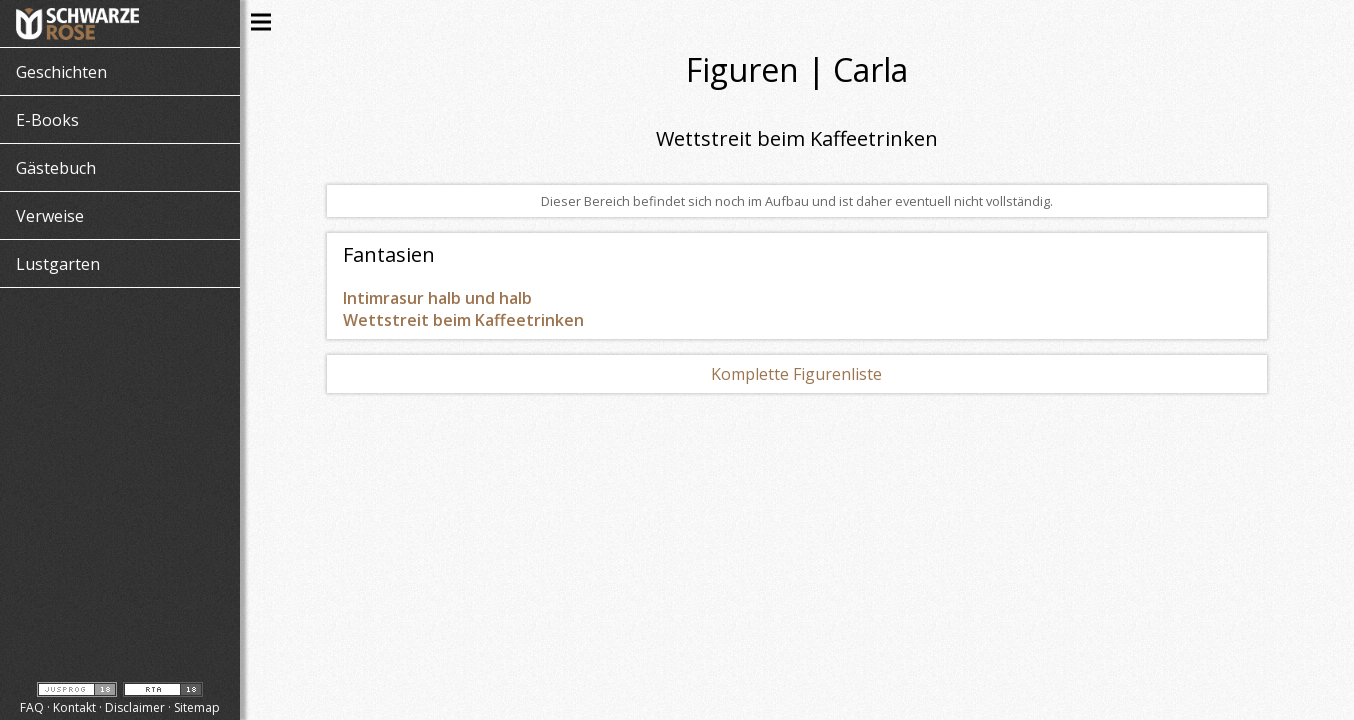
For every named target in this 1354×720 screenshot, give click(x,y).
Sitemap (197, 707)
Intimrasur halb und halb (437, 298)
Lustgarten (58, 264)
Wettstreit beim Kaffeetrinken (463, 320)
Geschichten (61, 72)
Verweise (50, 216)
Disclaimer (135, 707)
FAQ (32, 707)
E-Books (47, 120)
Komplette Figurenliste (796, 374)
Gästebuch (56, 168)
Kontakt (74, 707)
